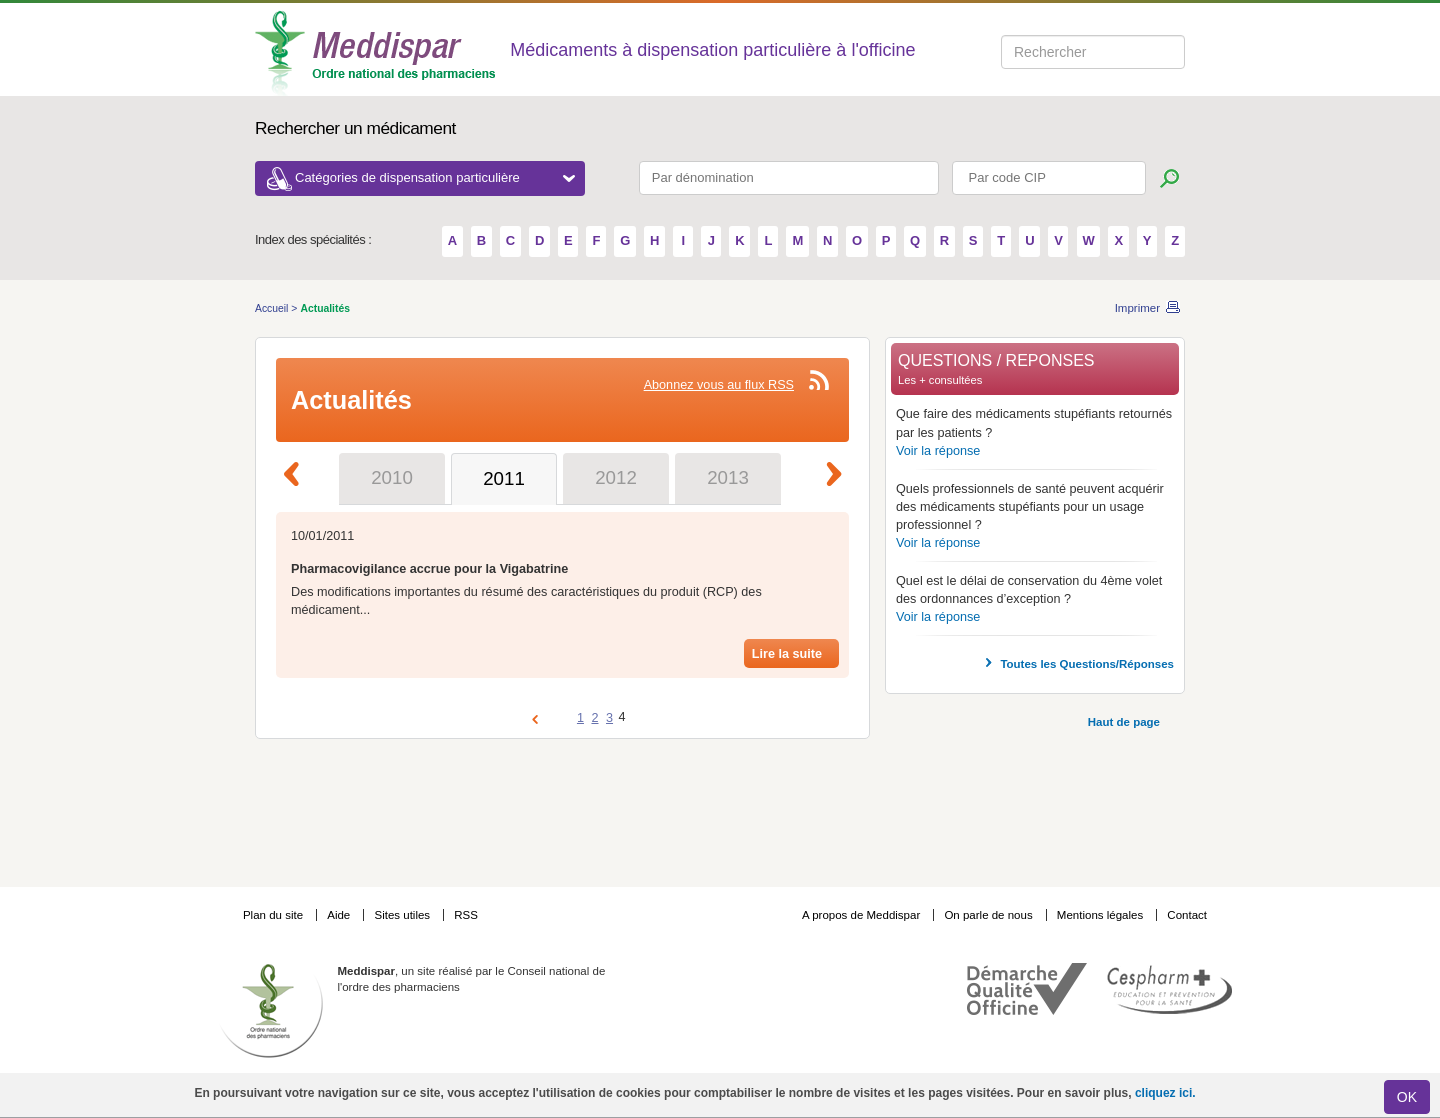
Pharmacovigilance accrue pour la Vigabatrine (429, 569)
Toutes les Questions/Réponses (1087, 664)
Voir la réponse (938, 451)
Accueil (273, 308)
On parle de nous (988, 915)
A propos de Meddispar (861, 915)
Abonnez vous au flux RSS (719, 385)
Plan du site (274, 915)
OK (1407, 1097)
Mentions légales (1102, 915)
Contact (1187, 915)
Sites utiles (403, 915)
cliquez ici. (1165, 1093)
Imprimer (1137, 308)
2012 (616, 477)
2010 (392, 477)
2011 (504, 478)
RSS (466, 915)
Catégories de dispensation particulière (435, 177)
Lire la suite (787, 654)
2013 (728, 477)
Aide (340, 915)
